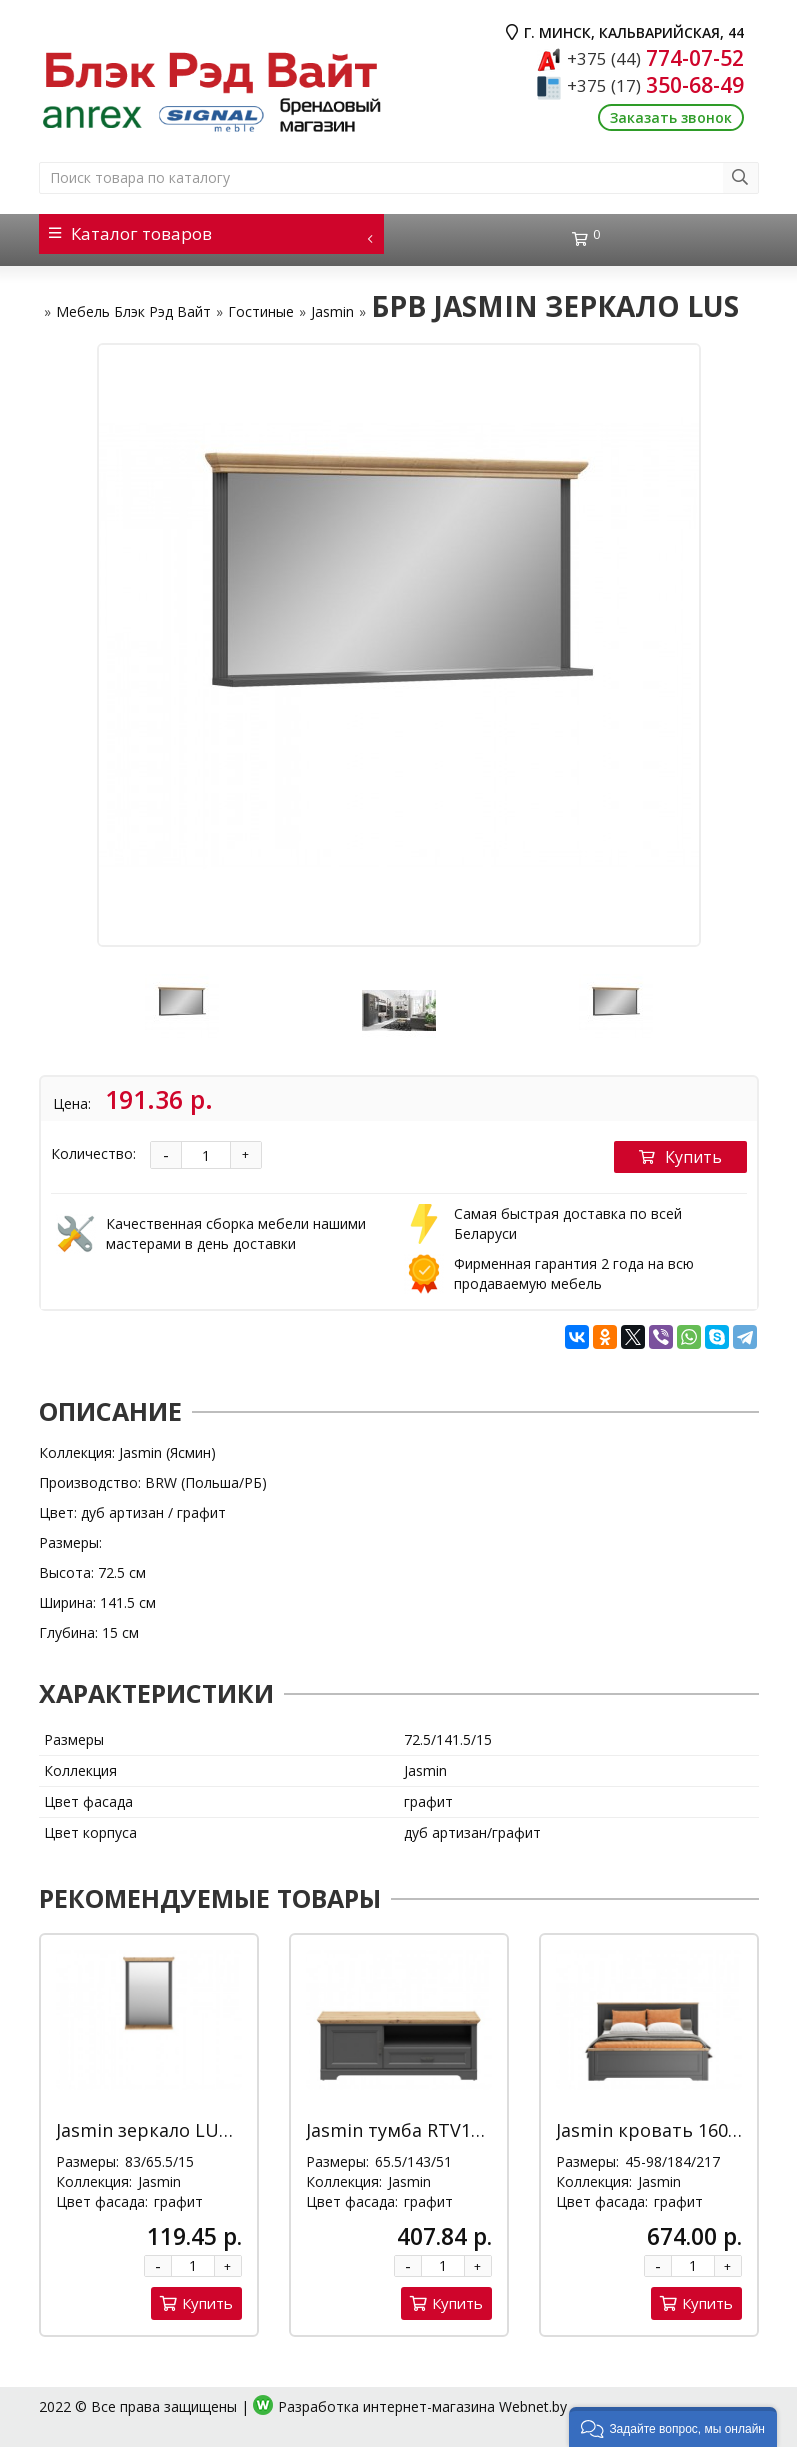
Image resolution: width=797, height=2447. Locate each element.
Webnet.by (533, 2406)
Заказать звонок (671, 117)
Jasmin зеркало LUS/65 (156, 2130)
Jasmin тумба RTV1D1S (405, 2130)
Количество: (93, 1153)
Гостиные (261, 311)
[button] (673, 2427)
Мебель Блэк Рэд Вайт (133, 311)
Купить (680, 1157)
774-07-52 (655, 58)
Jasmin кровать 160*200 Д (671, 2130)
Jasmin (332, 311)
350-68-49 (655, 85)
